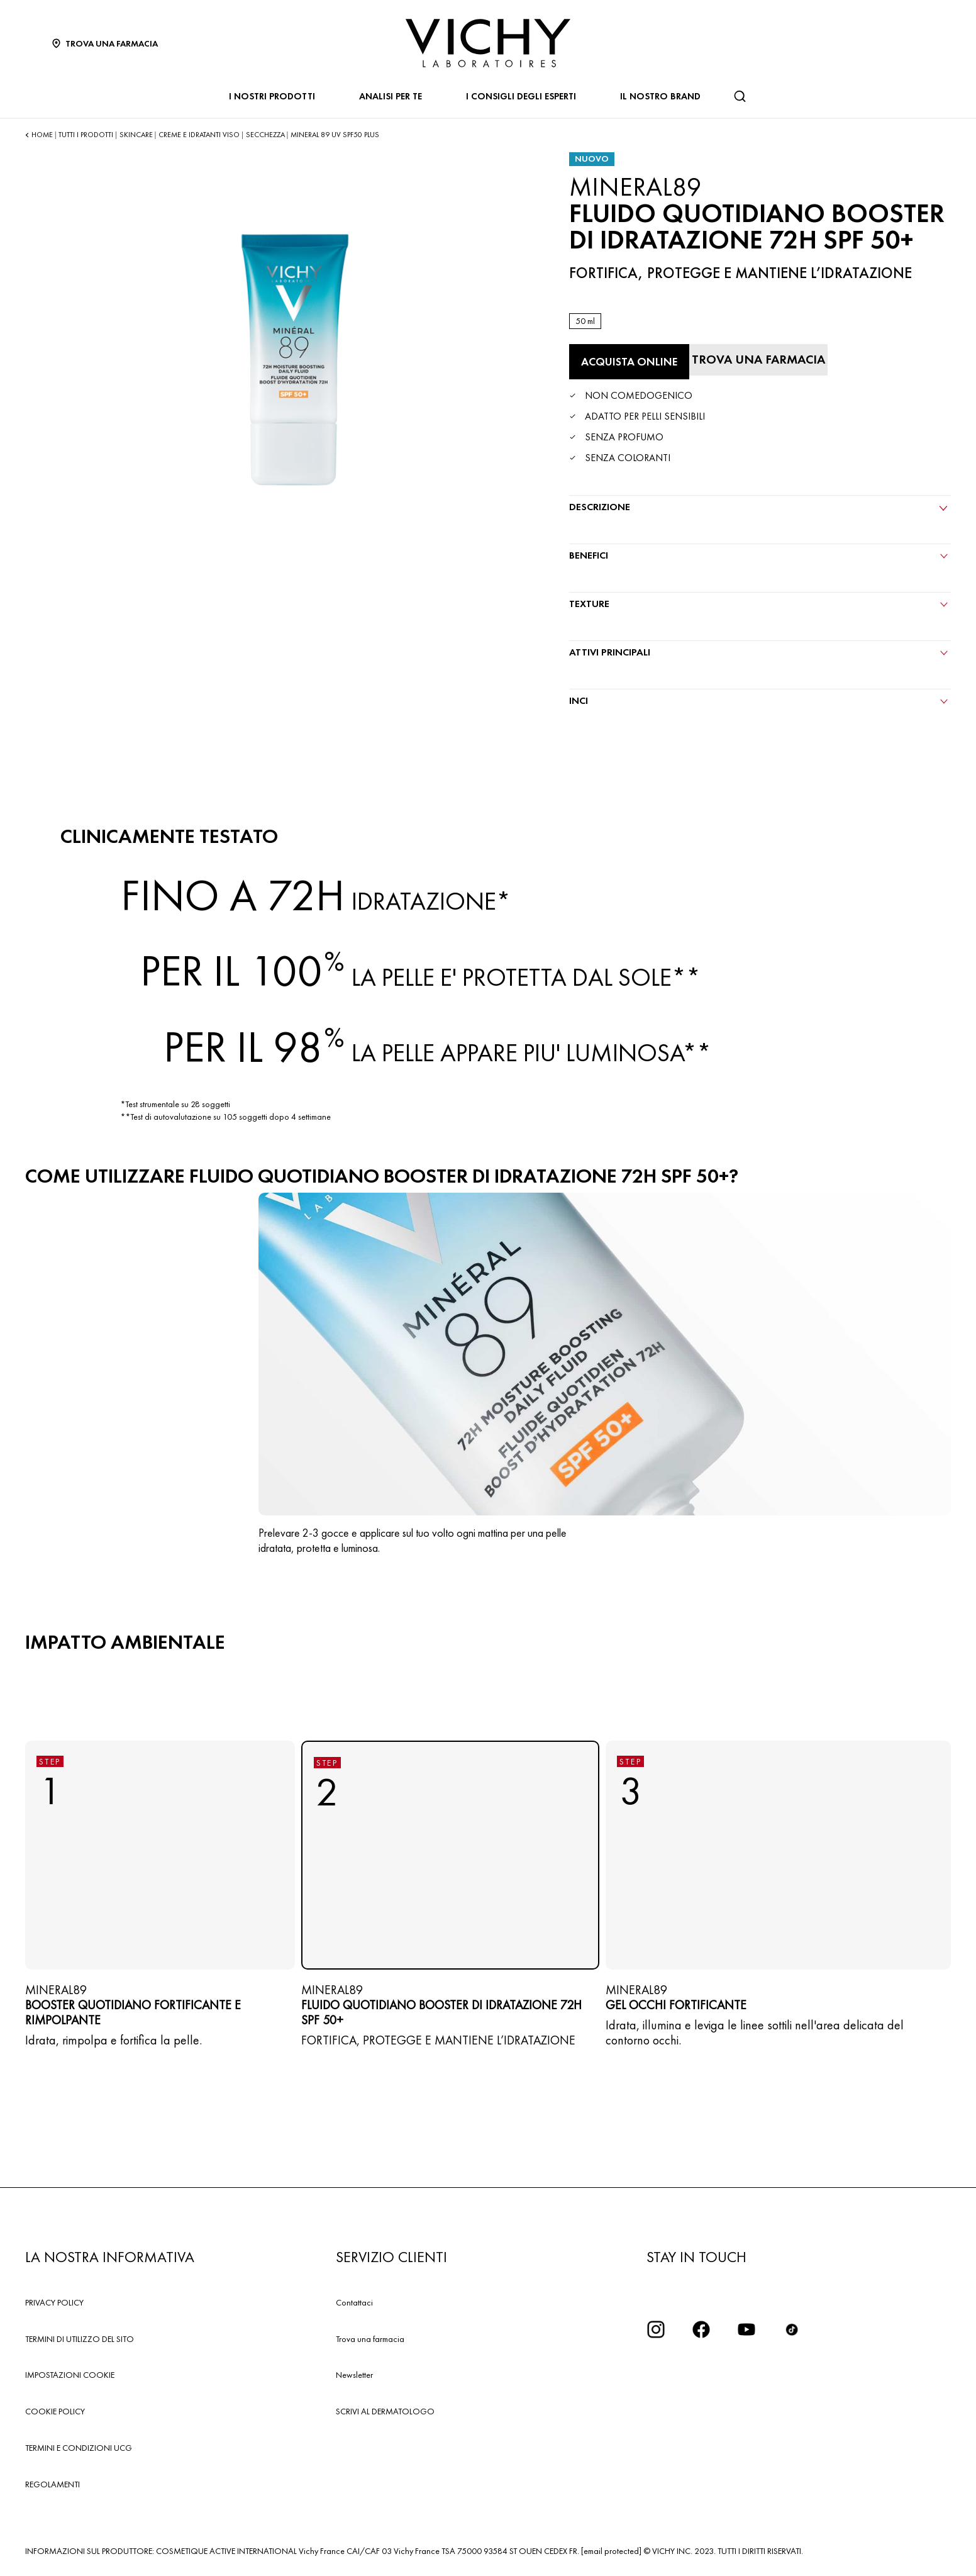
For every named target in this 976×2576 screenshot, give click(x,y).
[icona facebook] (701, 2329)
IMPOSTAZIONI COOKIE (69, 2374)
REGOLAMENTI (52, 2484)
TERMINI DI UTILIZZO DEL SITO (79, 2339)
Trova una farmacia (370, 2339)
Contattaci (354, 2302)
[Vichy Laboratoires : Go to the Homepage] (488, 43)
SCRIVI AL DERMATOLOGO (385, 2411)
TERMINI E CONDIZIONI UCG (78, 2447)
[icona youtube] (746, 2329)
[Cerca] (739, 96)
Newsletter (354, 2374)
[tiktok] (791, 2329)
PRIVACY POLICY (54, 2302)
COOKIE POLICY (55, 2411)
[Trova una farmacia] (758, 360)
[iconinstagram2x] (655, 2329)
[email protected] (611, 2550)
